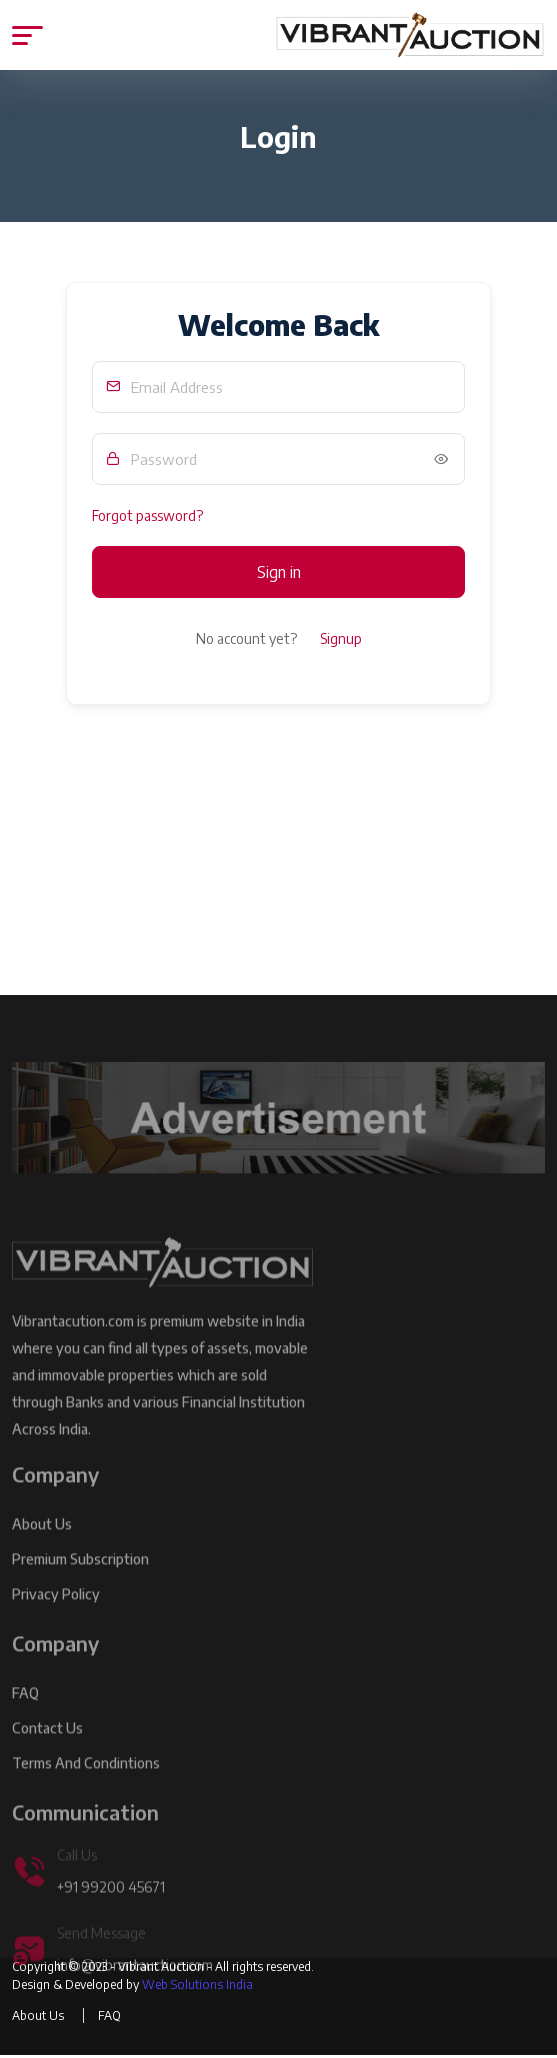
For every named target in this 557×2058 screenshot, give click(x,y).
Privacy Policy (56, 1623)
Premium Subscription (80, 1588)
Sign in (279, 572)
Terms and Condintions (86, 1792)
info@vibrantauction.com (135, 1994)
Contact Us (47, 1757)
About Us (42, 1553)
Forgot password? (147, 515)
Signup (341, 638)
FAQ (25, 1722)
